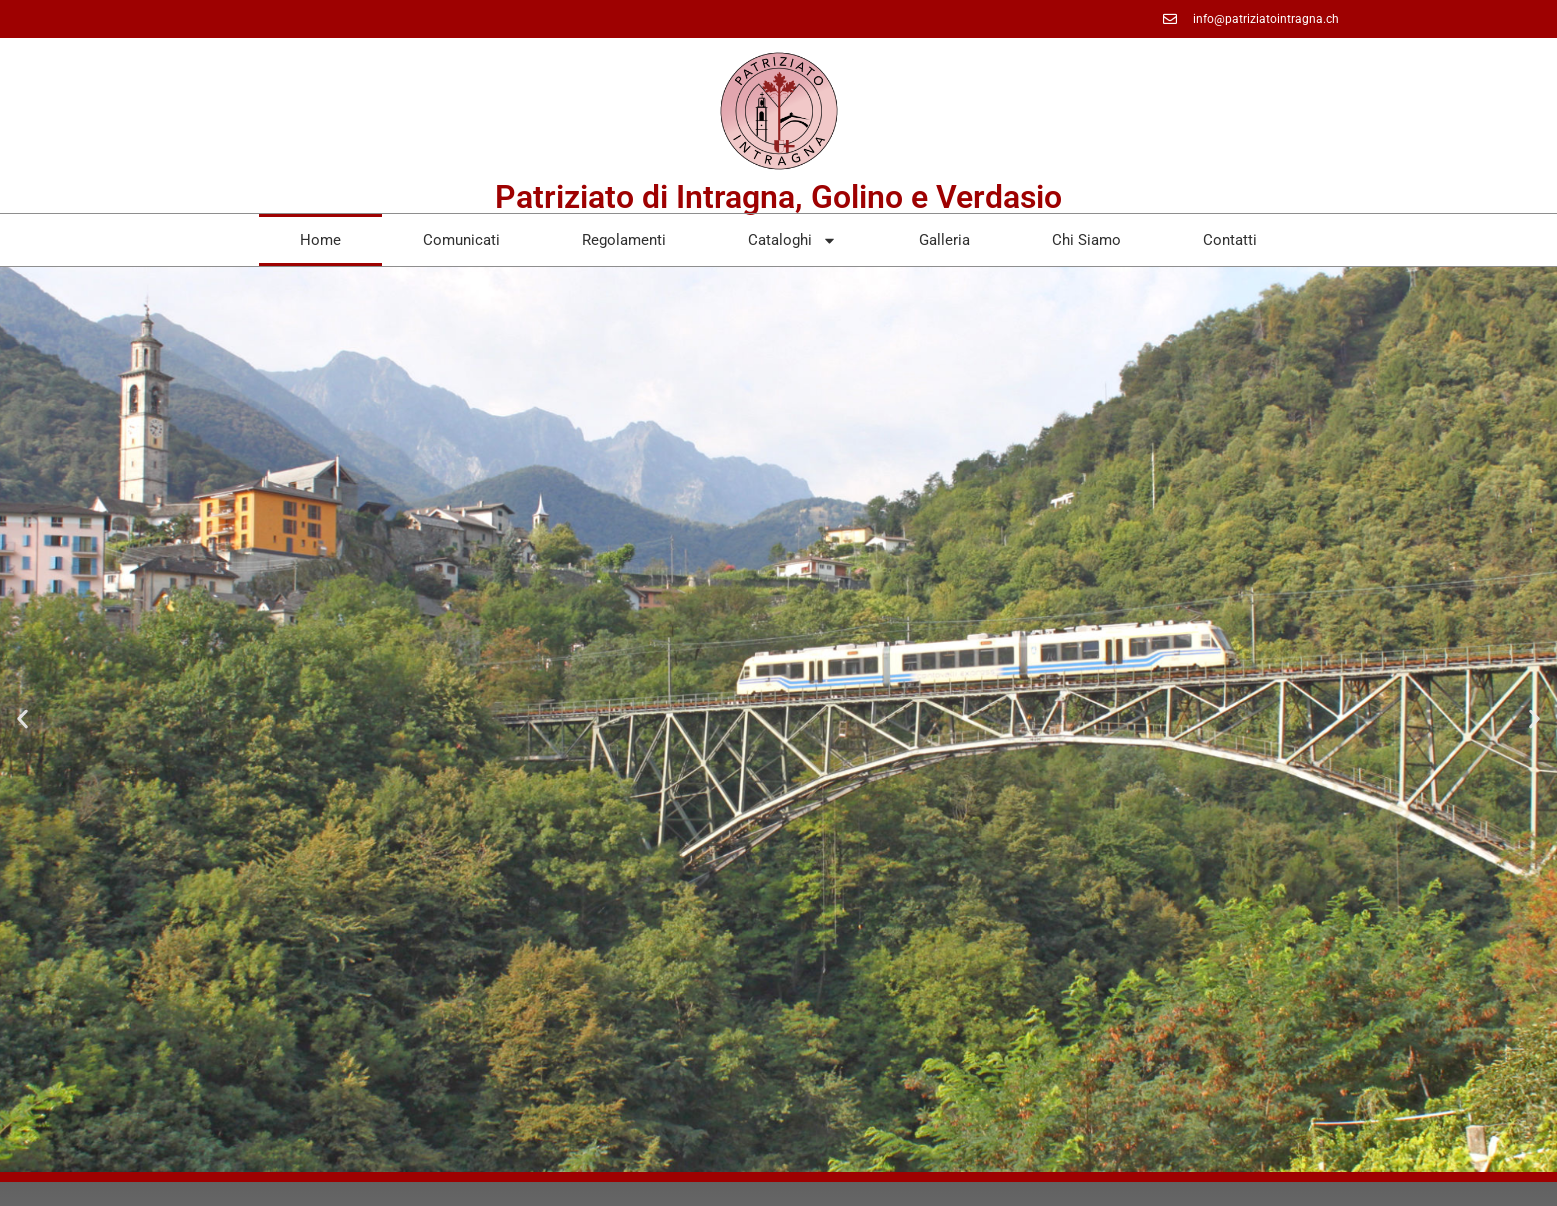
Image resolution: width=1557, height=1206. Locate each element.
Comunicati (461, 240)
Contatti (1230, 240)
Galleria (944, 240)
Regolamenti (624, 240)
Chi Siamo (1086, 240)
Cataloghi (792, 240)
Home (320, 240)
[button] (22, 719)
